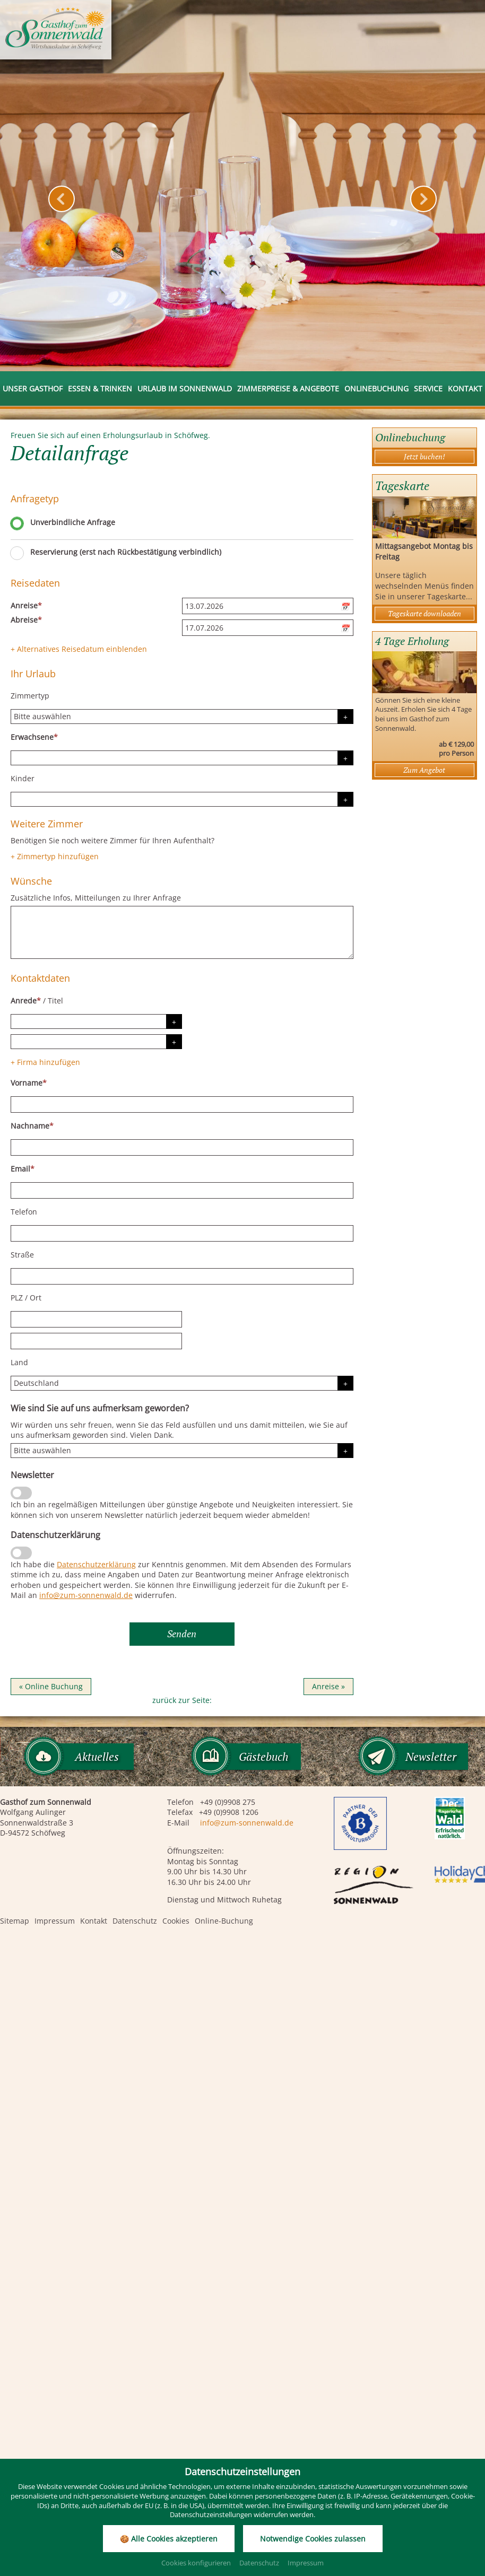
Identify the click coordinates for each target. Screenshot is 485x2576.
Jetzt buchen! (424, 456)
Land (19, 1362)
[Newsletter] (21, 1493)
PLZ (17, 1298)
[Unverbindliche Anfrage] (17, 524)
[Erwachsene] (182, 757)
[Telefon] (182, 1233)
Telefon (24, 1212)
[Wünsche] (182, 932)
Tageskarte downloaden (424, 613)
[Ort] (96, 1341)
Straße (22, 1255)
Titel (55, 1001)
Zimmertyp (30, 696)
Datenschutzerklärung (96, 1564)
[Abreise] (267, 627)
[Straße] (182, 1276)
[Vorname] (182, 1104)
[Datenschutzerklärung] (21, 1553)
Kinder (22, 778)
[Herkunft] (182, 1450)
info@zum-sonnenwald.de (86, 1595)
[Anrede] (96, 1021)
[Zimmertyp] (182, 716)
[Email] (182, 1190)
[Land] (182, 1383)
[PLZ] (96, 1319)
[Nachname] (182, 1147)
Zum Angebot (424, 770)
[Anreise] (267, 606)
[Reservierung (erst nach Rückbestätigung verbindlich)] (17, 554)
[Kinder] (182, 799)
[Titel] (96, 1041)
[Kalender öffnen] (346, 606)
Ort (35, 1298)
